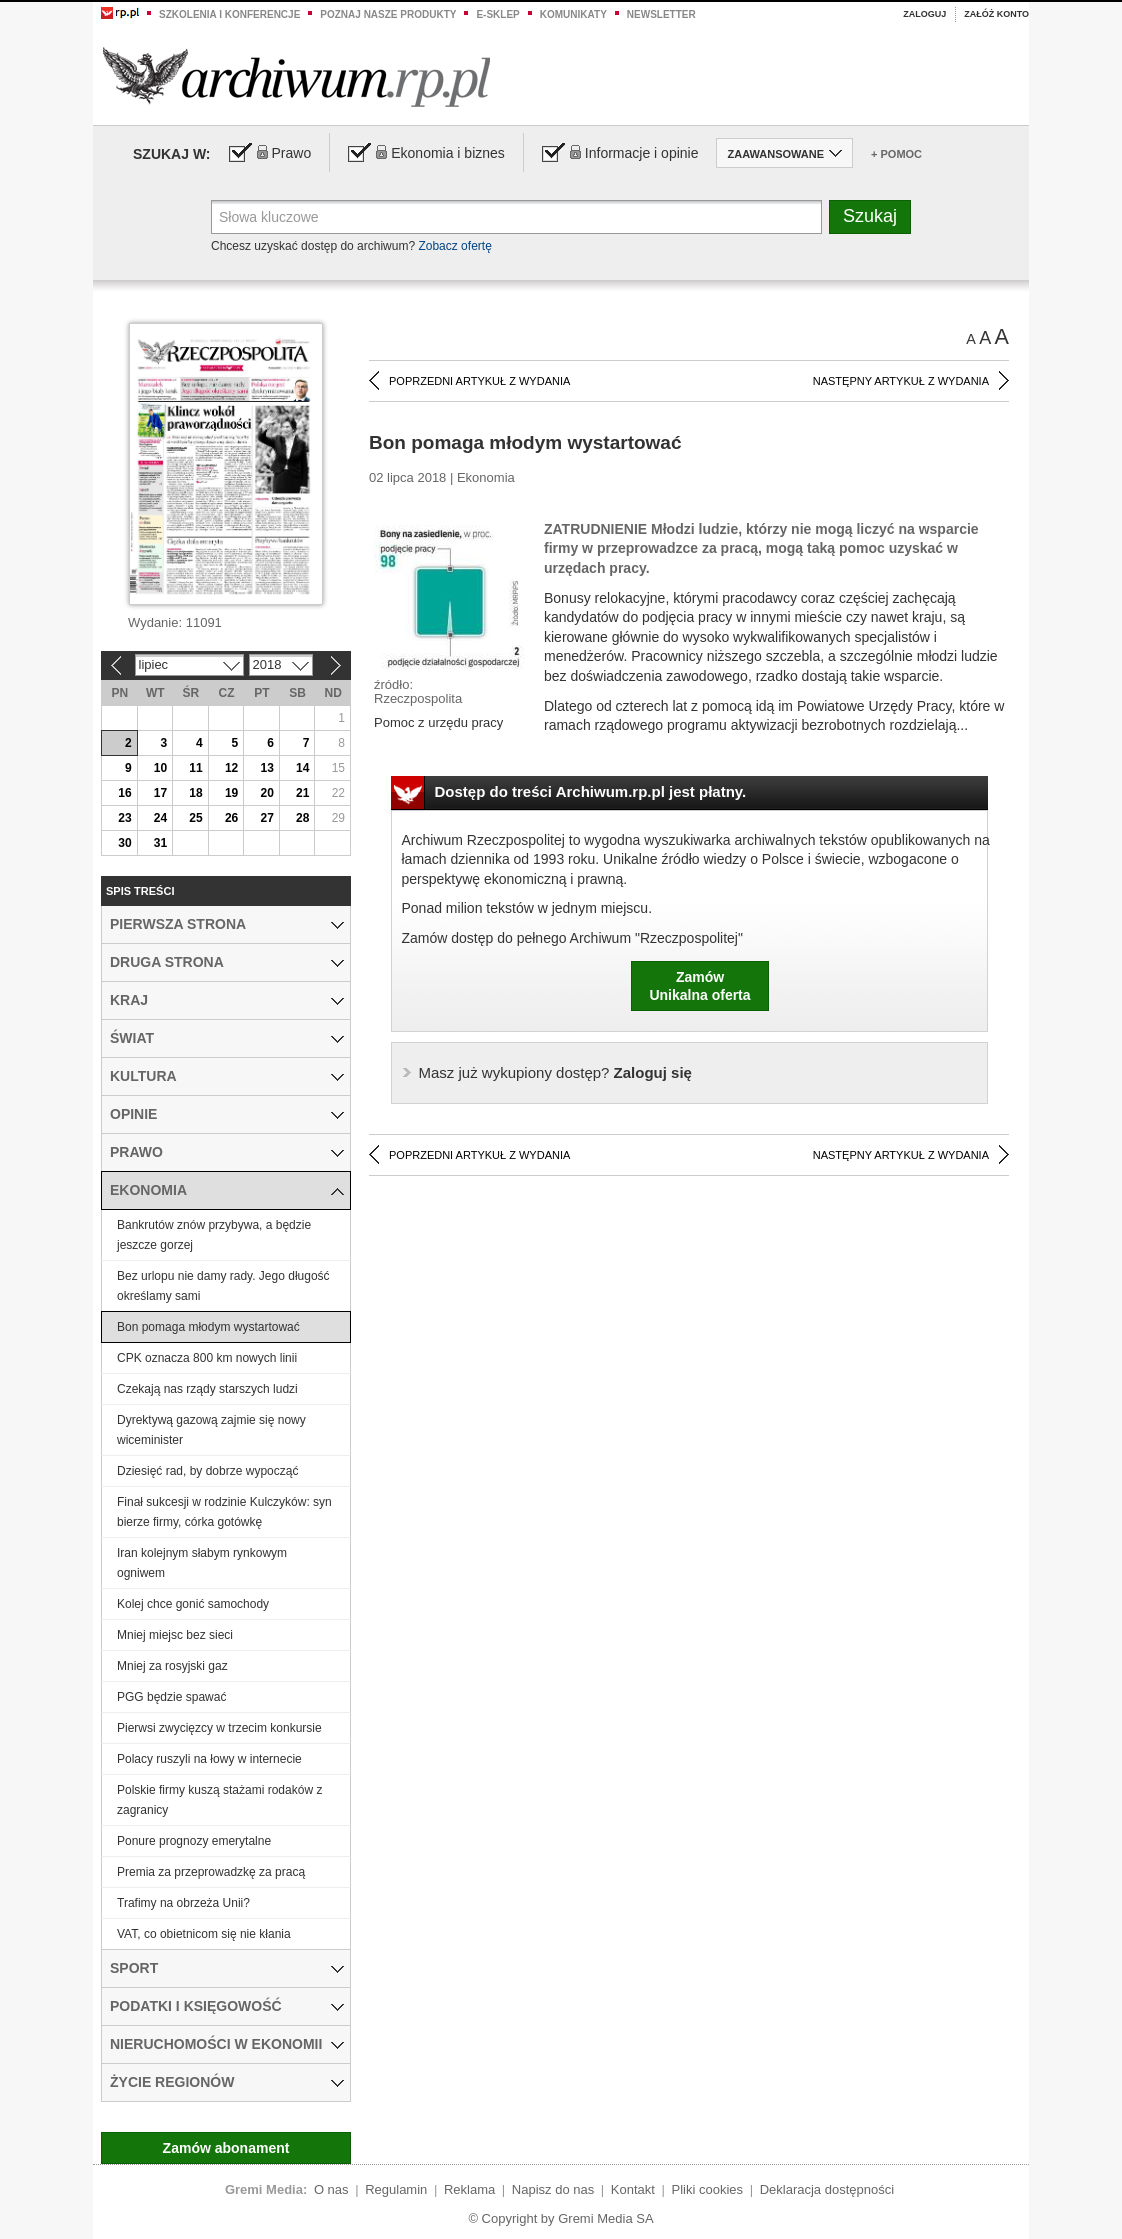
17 (160, 793)
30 (124, 843)
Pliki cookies (708, 2189)
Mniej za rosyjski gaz (172, 1666)
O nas (331, 2189)
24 (160, 818)
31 (160, 843)
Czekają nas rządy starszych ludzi (207, 1389)
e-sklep (497, 14)
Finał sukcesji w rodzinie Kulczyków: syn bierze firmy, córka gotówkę (224, 1512)
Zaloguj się (555, 1072)
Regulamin (396, 2189)
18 (195, 793)
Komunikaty (573, 14)
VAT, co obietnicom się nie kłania (204, 1934)
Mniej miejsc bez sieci (175, 1635)
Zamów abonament (226, 2148)
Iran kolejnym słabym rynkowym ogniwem (202, 1563)
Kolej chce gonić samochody (193, 1604)
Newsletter (661, 14)
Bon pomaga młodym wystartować (208, 1327)
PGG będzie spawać (171, 1697)
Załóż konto (996, 14)
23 (124, 818)
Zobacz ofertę (454, 246)
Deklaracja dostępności (827, 2189)
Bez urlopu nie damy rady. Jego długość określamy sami (223, 1286)
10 (160, 768)
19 (231, 793)
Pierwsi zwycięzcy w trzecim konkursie (219, 1728)
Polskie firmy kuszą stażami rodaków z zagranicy (219, 1800)
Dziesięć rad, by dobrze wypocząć (207, 1471)
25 (195, 818)
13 (266, 768)
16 (124, 793)
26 (231, 818)
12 (231, 768)
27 (266, 818)
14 (302, 768)
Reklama (469, 2189)
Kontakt (633, 2189)
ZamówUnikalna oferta (699, 986)
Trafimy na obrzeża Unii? (183, 1903)
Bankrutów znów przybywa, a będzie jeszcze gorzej (214, 1235)
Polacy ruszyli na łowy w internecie (209, 1759)
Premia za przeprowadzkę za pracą (211, 1872)
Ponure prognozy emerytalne (194, 1841)
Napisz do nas (553, 2189)
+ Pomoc (896, 154)
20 (266, 793)
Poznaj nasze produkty (388, 14)
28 (302, 818)
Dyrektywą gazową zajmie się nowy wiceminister (211, 1430)
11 (195, 768)
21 (302, 793)
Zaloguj (924, 14)
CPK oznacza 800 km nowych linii (207, 1358)
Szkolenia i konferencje (229, 14)
